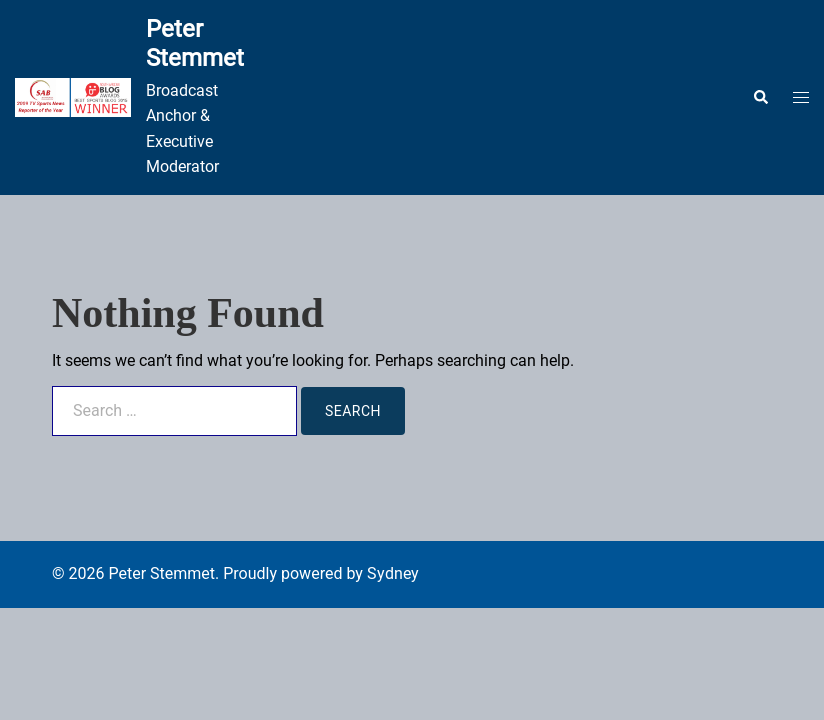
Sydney (393, 573)
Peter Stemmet (195, 43)
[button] (760, 97)
